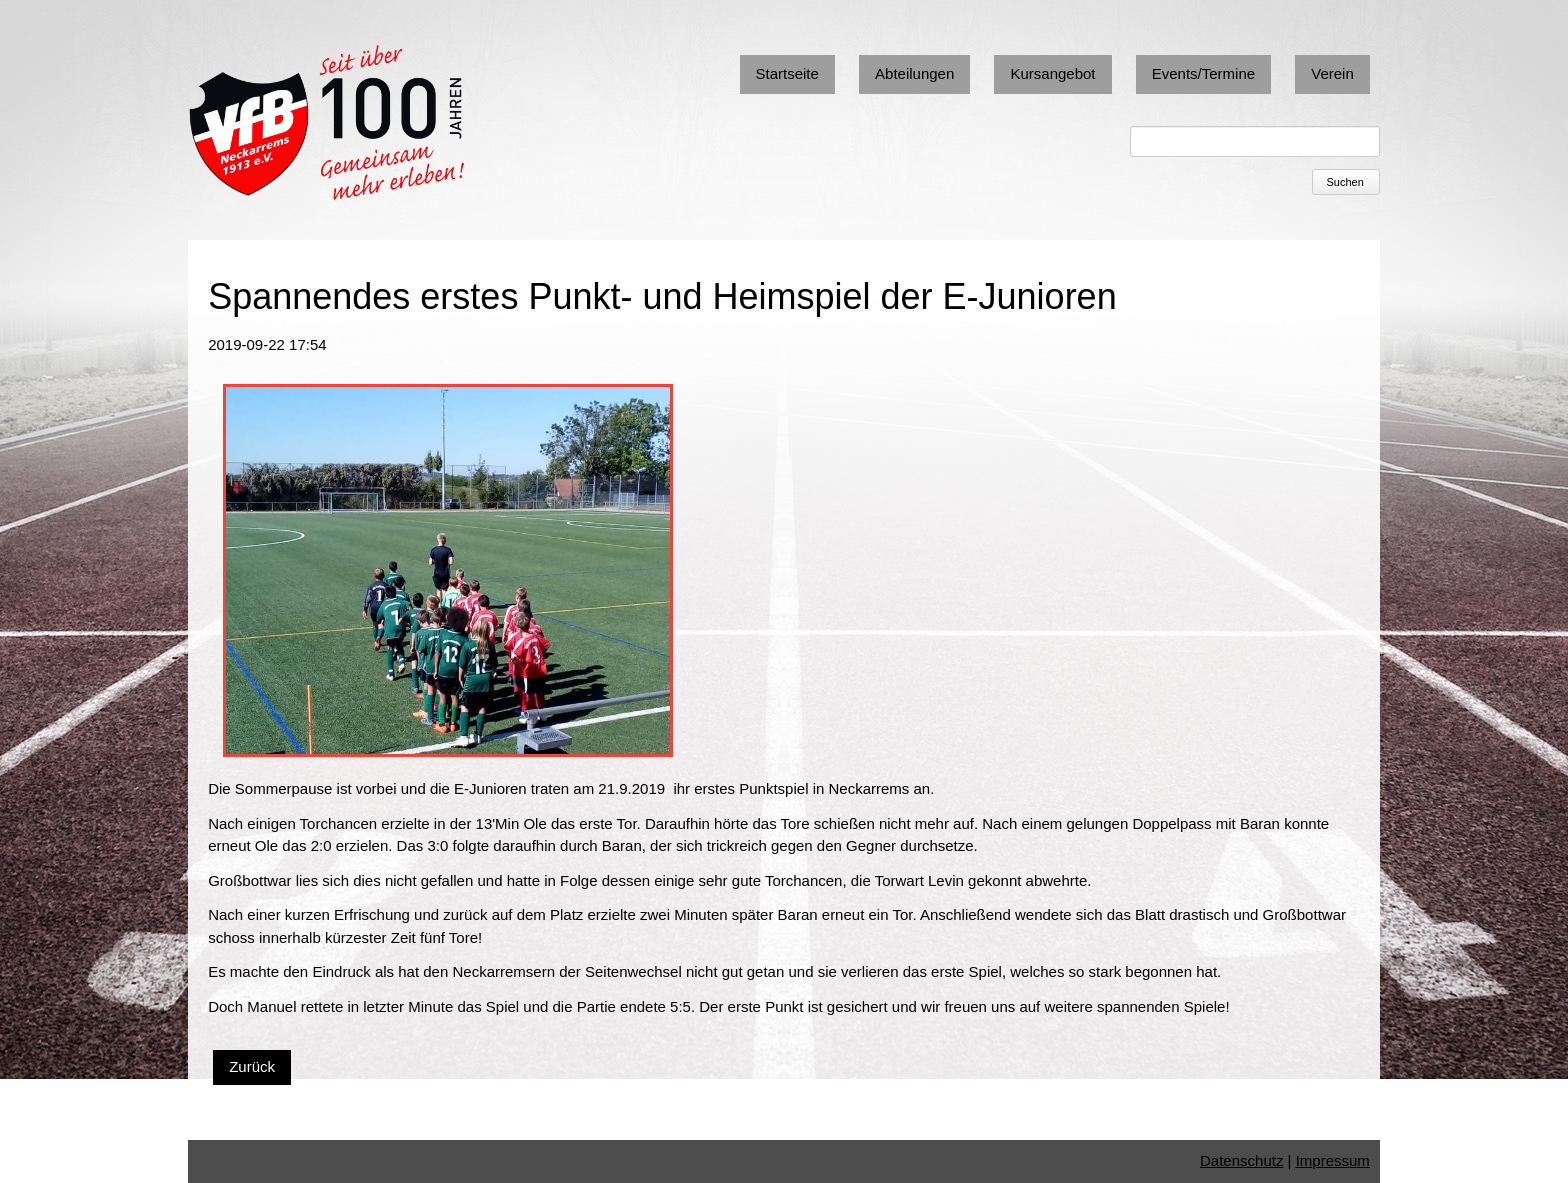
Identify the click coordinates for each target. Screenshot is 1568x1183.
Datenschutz (1241, 1160)
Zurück (252, 1066)
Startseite (787, 73)
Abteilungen (914, 73)
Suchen (1345, 182)
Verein (1332, 73)
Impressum (1333, 1160)
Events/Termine (1203, 73)
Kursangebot (1052, 73)
